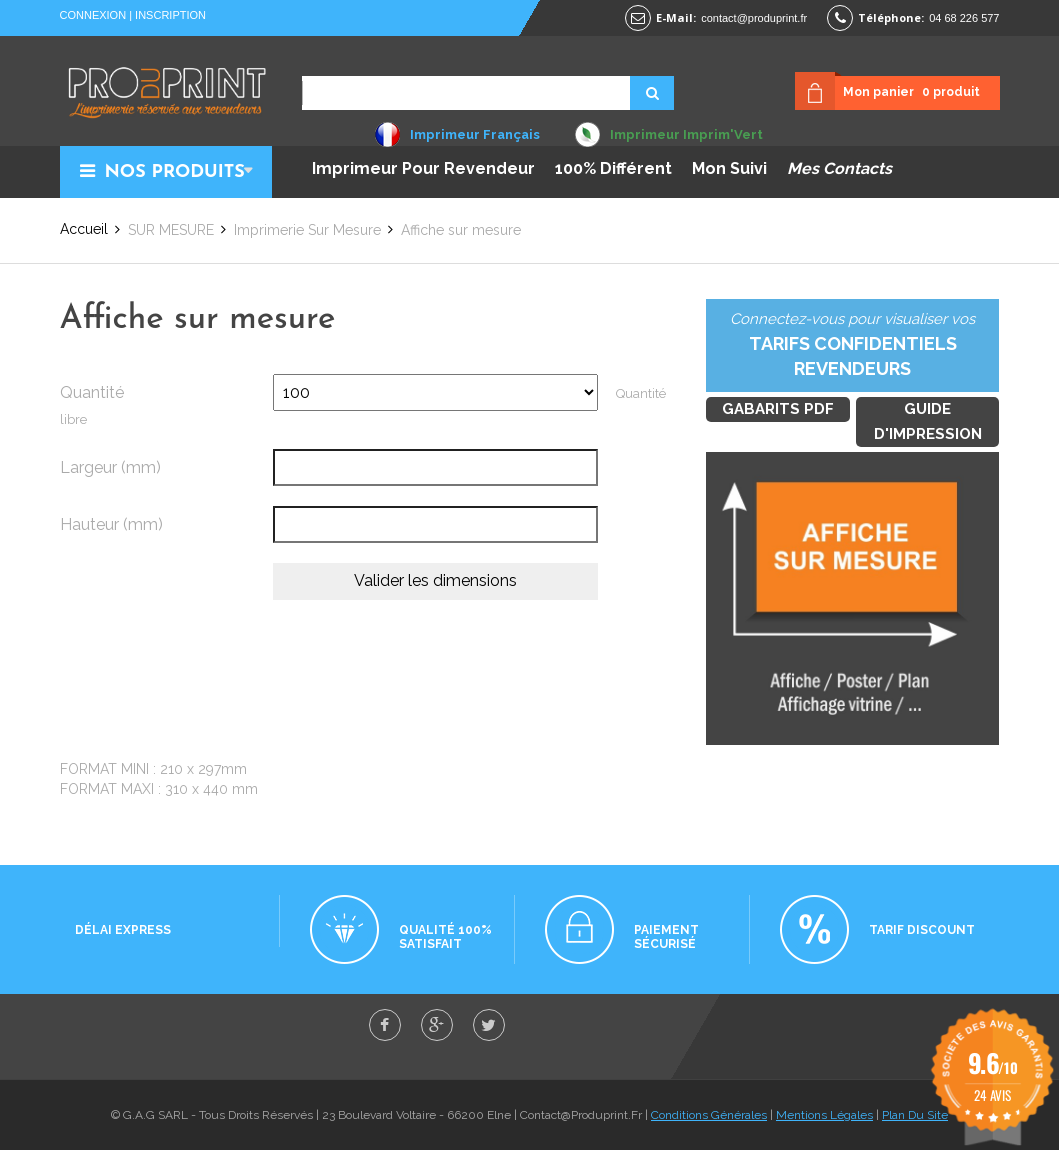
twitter (489, 1025)
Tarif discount (922, 930)
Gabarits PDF (778, 409)
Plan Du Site (915, 1115)
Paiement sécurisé (666, 936)
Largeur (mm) (110, 467)
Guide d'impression (928, 421)
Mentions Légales (824, 1115)
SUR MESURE (171, 230)
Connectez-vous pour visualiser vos (852, 346)
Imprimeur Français (475, 134)
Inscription (170, 15)
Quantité (92, 392)
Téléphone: (891, 17)
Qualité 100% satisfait (445, 936)
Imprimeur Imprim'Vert (686, 134)
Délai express (123, 930)
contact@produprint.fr (754, 18)
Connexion (93, 15)
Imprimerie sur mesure (307, 230)
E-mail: (676, 17)
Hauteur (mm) (111, 524)
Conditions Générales (709, 1115)
